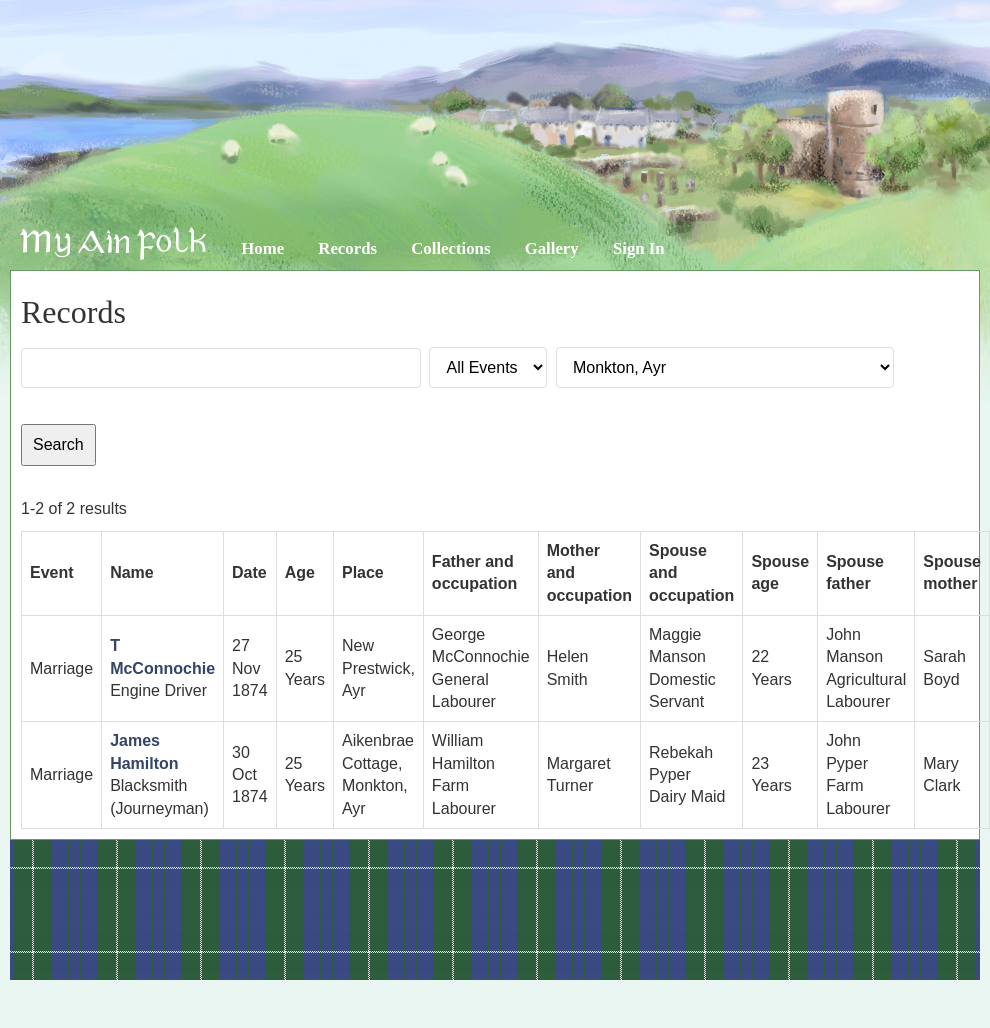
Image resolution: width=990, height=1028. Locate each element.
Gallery (552, 248)
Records (347, 248)
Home (262, 248)
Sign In (639, 248)
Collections (450, 248)
